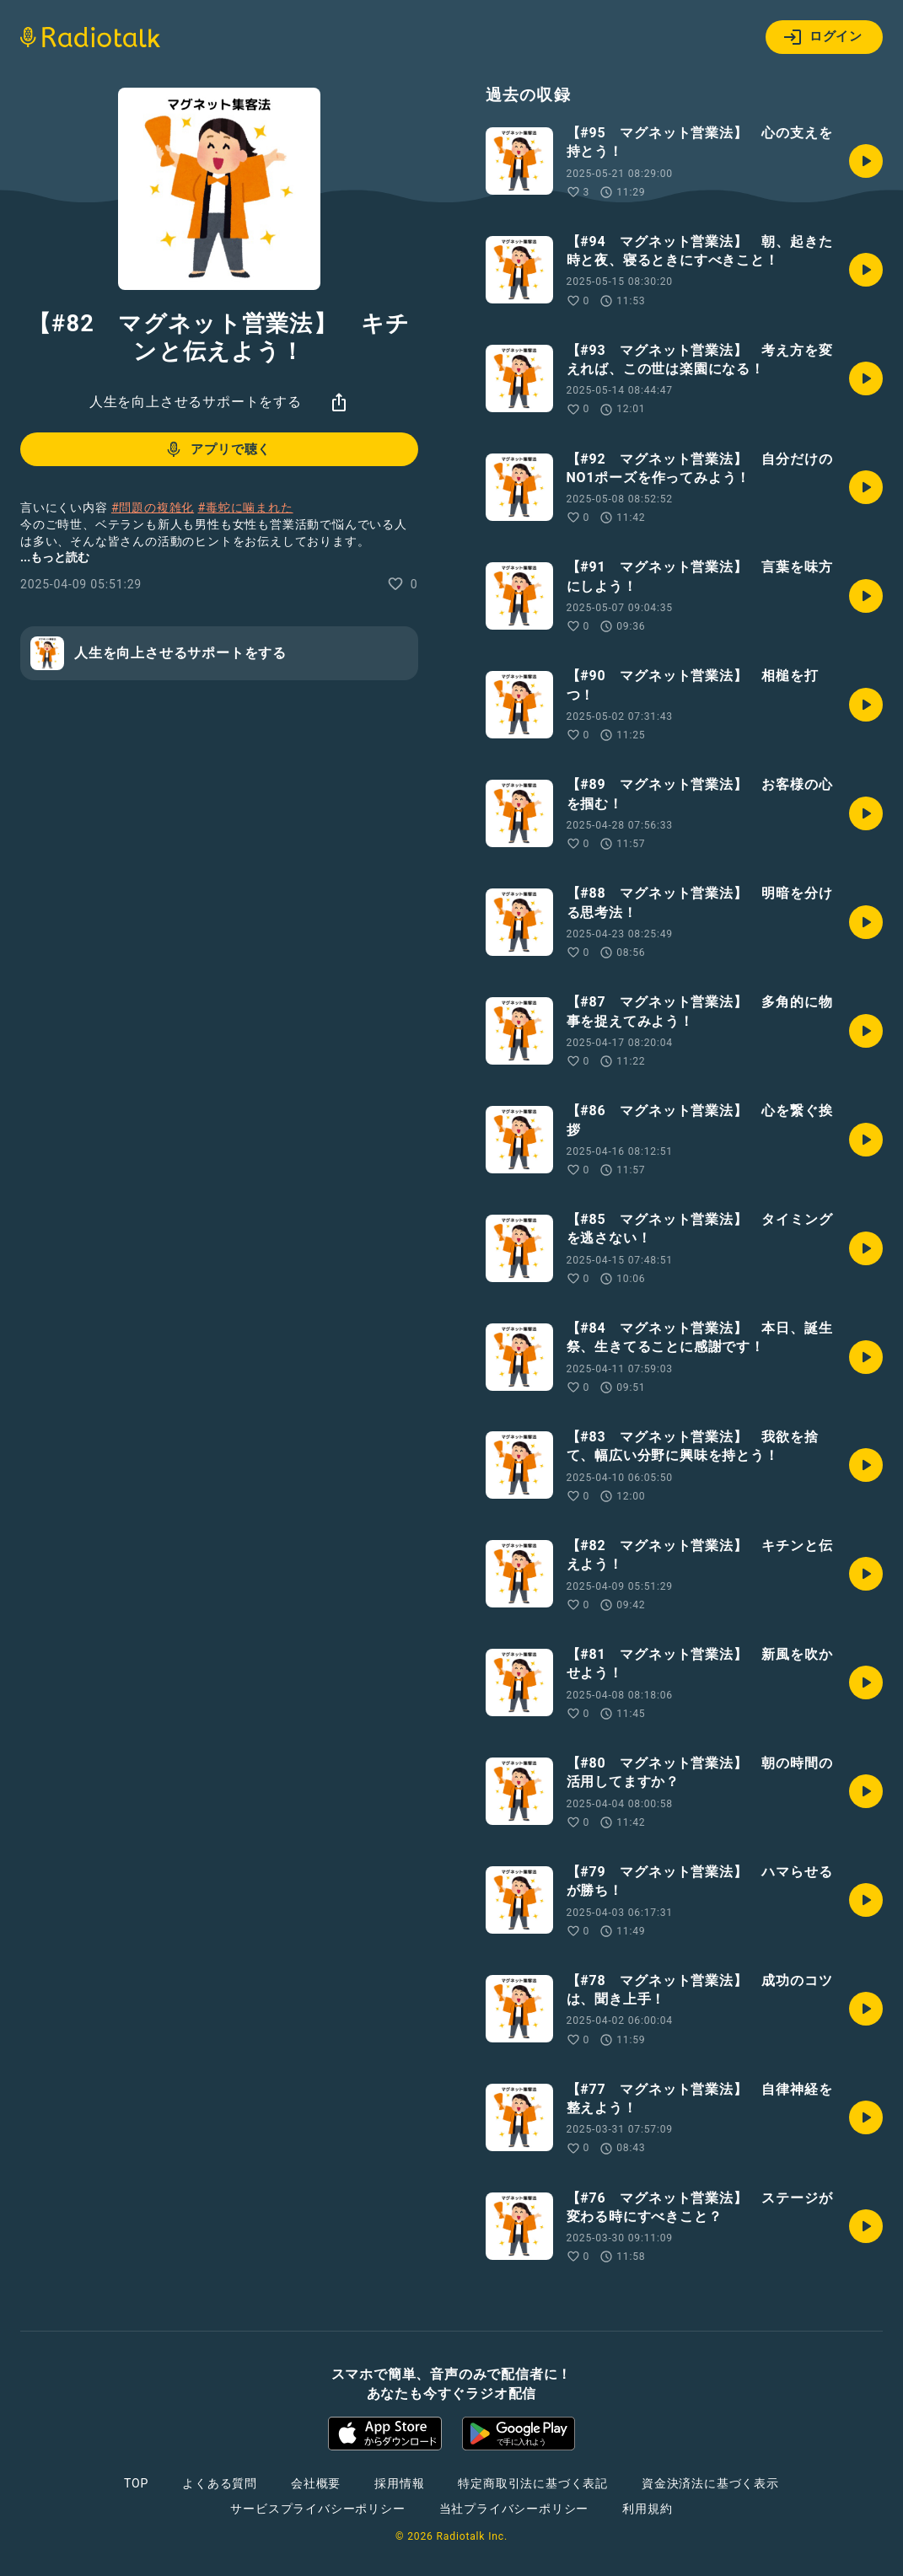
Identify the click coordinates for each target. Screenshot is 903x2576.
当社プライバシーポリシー (514, 2508)
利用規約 (647, 2508)
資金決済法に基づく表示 (710, 2483)
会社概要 (316, 2483)
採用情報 (399, 2483)
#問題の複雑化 (152, 507)
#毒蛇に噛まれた (245, 507)
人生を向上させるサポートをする (195, 402)
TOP (136, 2483)
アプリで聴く (217, 449)
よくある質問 (219, 2483)
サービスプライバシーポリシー (317, 2508)
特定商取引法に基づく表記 (533, 2483)
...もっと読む (54, 557)
